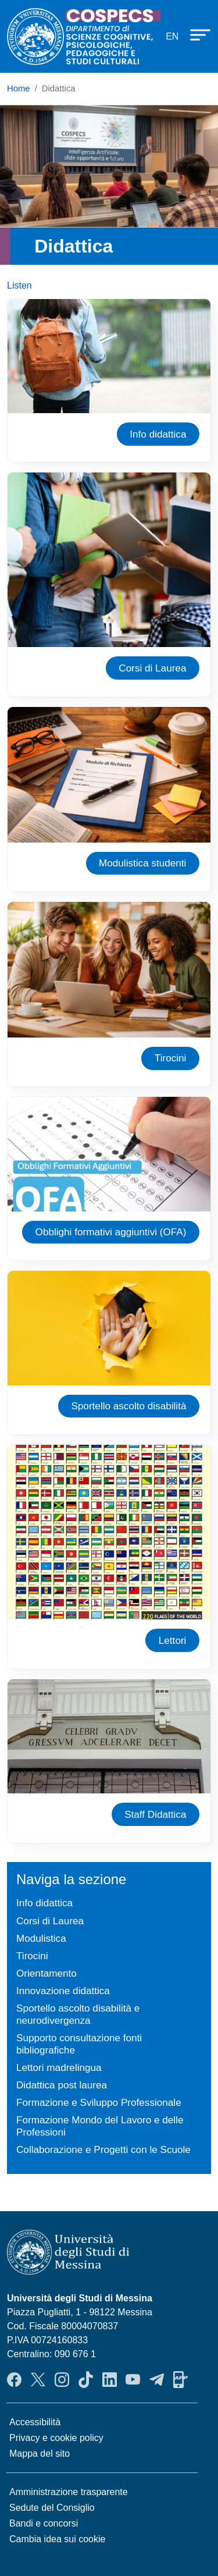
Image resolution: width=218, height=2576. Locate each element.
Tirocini (171, 1058)
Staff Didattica (155, 1814)
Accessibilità (34, 2422)
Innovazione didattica (63, 1990)
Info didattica (158, 434)
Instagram (62, 2379)
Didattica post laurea (61, 2085)
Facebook (14, 2379)
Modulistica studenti (142, 863)
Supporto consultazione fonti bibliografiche (79, 2044)
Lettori (173, 1640)
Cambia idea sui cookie (57, 2539)
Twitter (38, 2379)
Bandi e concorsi (43, 2523)
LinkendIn (109, 2379)
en (172, 36)
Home (18, 88)
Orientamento (46, 1973)
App (180, 2379)
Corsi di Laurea (152, 668)
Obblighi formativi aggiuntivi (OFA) (111, 1232)
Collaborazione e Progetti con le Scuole (103, 2149)
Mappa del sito (39, 2453)
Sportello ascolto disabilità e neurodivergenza (78, 2014)
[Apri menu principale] (195, 34)
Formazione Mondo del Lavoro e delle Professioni (100, 2126)
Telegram (156, 2379)
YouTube (133, 2379)
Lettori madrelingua (59, 2067)
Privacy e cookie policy (56, 2438)
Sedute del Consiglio (52, 2508)
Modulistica (41, 1938)
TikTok (85, 2379)
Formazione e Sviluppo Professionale (98, 2102)
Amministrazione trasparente (68, 2492)
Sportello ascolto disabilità (128, 1406)
